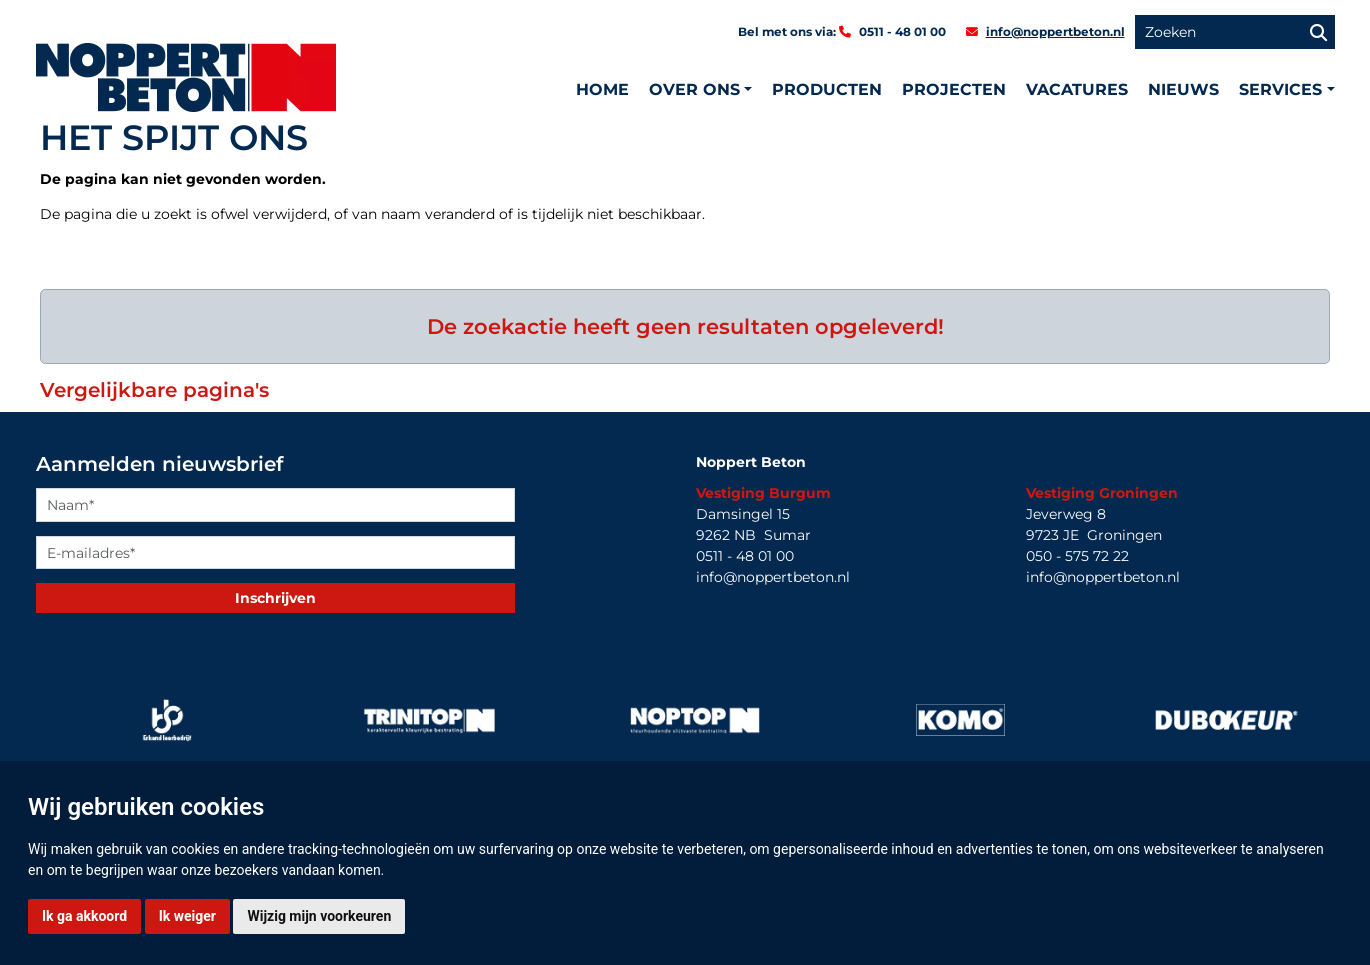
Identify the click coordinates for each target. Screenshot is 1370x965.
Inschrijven (275, 598)
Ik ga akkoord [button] (84, 916)
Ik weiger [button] (187, 916)
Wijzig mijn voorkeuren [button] (319, 916)
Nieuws (1183, 89)
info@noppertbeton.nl (1055, 31)
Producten (827, 89)
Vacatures (1077, 89)
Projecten (954, 89)
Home (602, 89)
